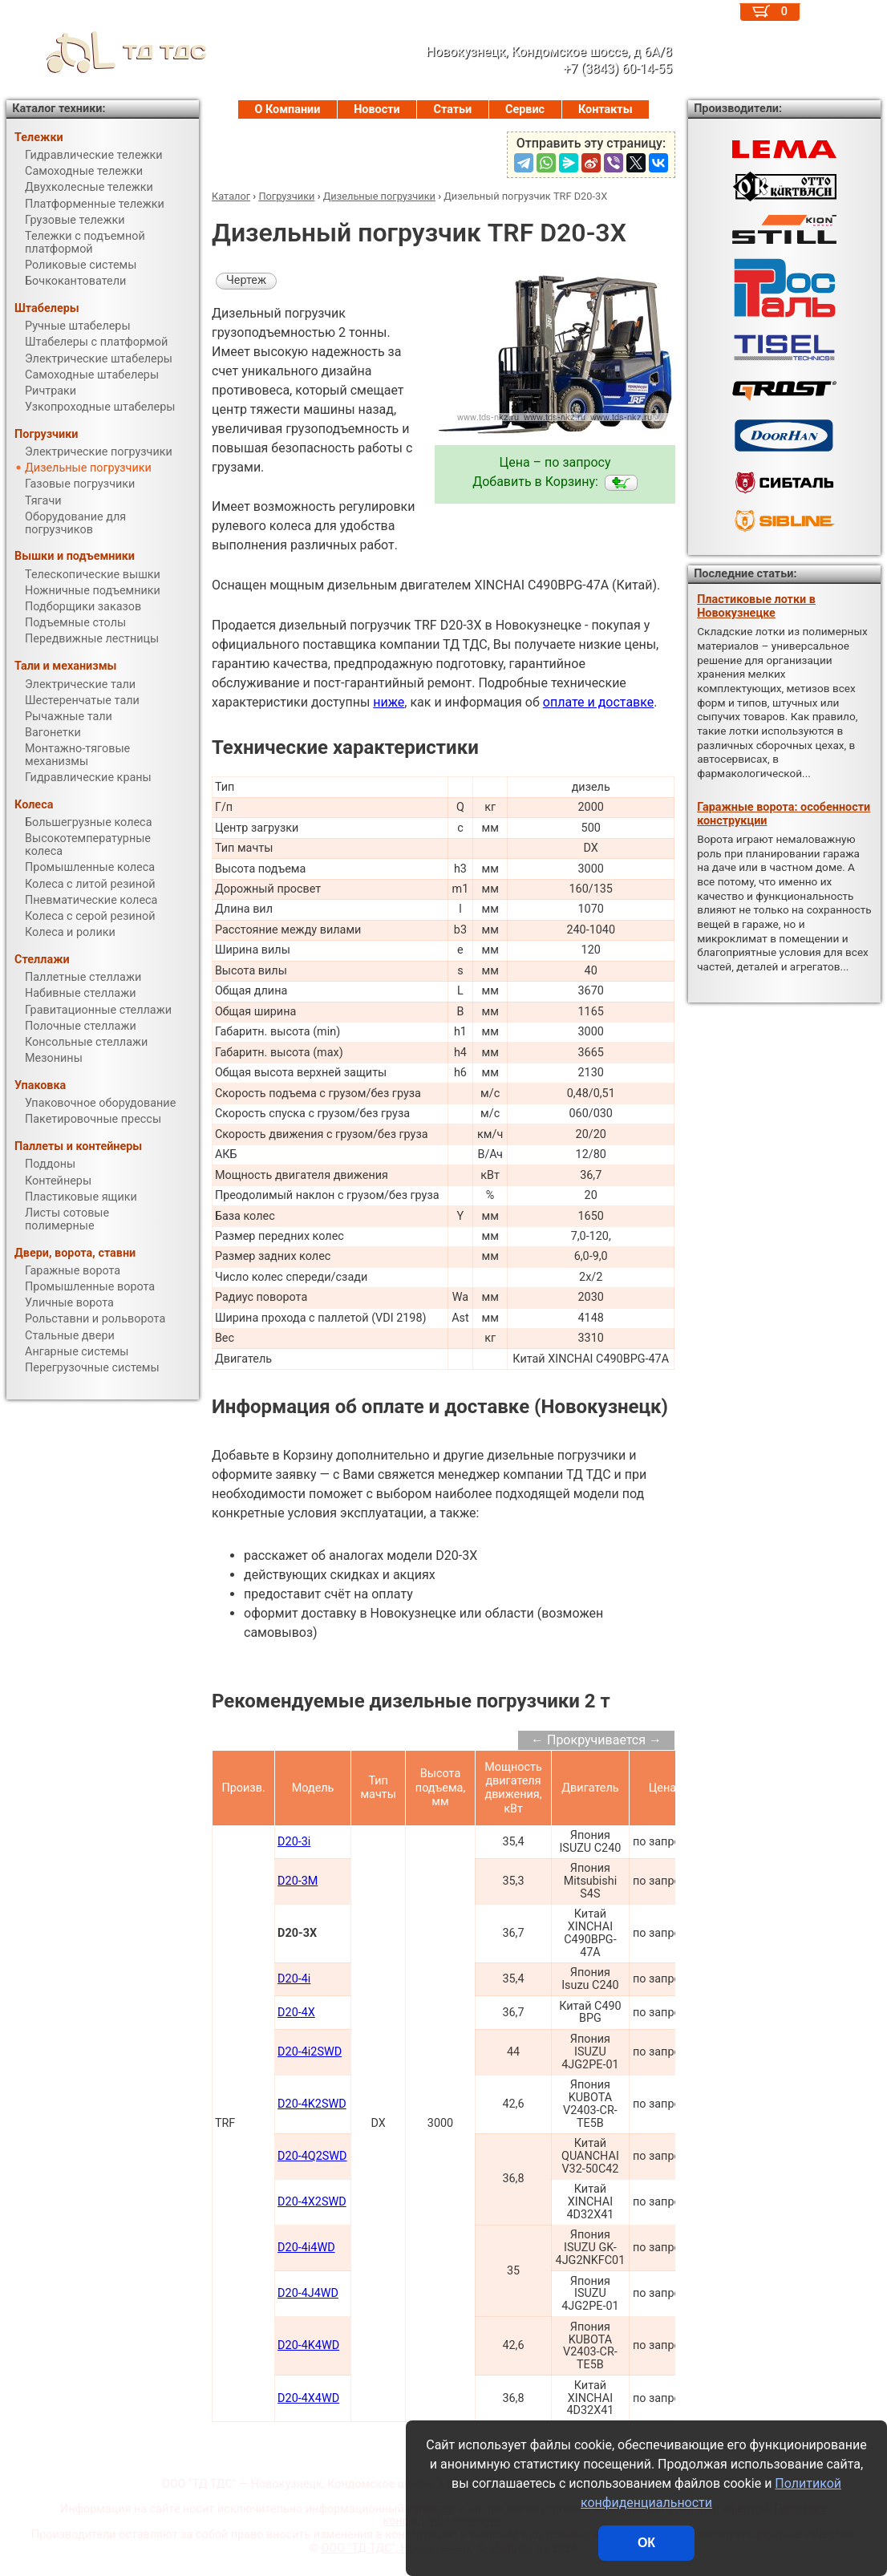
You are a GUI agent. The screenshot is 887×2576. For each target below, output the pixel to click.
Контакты (605, 109)
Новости (377, 109)
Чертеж (246, 280)
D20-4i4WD (305, 2247)
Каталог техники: (58, 108)
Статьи (452, 109)
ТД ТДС (106, 52)
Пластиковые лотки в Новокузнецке (756, 606)
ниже (388, 702)
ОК (646, 2543)
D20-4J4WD (307, 2293)
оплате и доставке (598, 702)
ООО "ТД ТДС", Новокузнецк (397, 2548)
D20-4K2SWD (311, 2104)
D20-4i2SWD (309, 2052)
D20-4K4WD (308, 2345)
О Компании (287, 109)
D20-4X (296, 2012)
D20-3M (297, 1881)
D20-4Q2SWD (311, 2156)
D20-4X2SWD (311, 2202)
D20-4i (293, 1979)
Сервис (525, 109)
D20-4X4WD (308, 2398)
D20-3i (293, 1842)
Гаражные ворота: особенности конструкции (783, 814)
